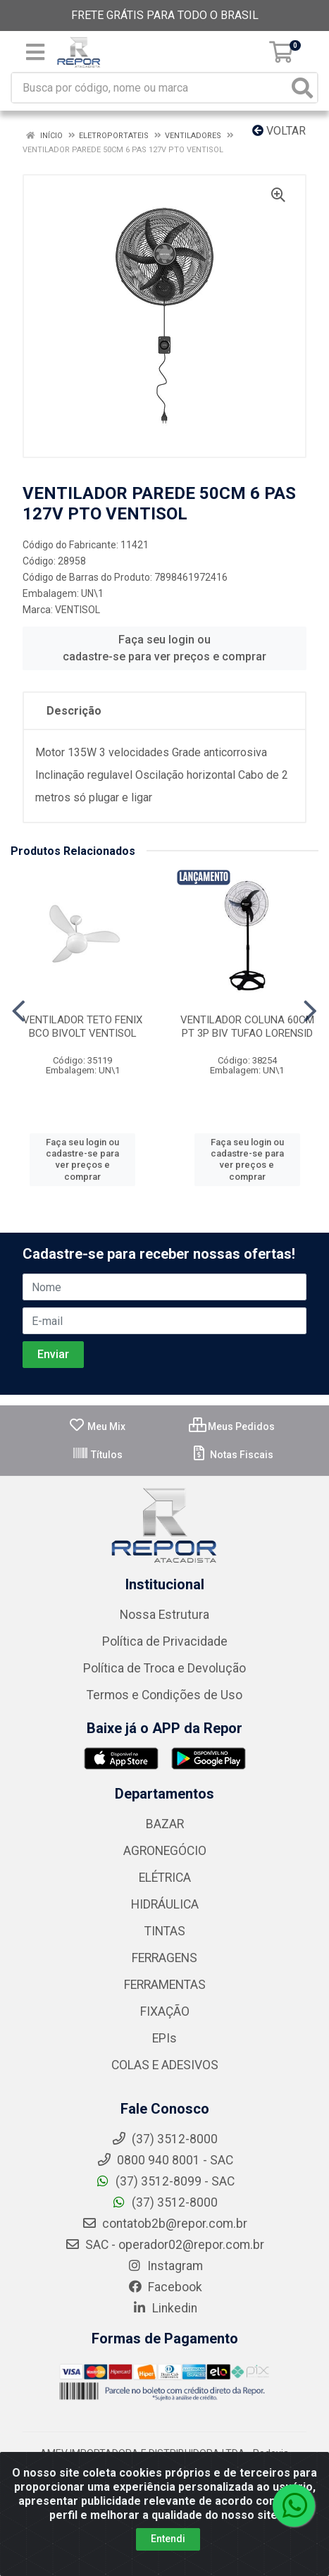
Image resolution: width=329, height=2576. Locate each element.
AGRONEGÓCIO (164, 1851)
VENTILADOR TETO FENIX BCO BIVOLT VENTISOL (82, 1026)
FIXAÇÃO (165, 2011)
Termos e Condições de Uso (164, 1695)
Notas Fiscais (232, 1454)
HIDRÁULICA (165, 1904)
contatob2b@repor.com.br (164, 2224)
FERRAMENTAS (165, 1985)
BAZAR (165, 1824)
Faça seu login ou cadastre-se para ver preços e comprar (164, 648)
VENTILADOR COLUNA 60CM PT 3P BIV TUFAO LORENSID (247, 1026)
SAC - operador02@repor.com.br (164, 2245)
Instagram (165, 2266)
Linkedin (164, 2308)
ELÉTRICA (165, 1878)
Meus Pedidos (232, 1426)
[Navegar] (19, 1011)
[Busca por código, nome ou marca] (150, 87)
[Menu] (35, 52)
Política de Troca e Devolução (164, 1668)
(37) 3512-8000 (164, 2202)
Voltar (279, 130)
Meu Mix (96, 1426)
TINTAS (164, 1931)
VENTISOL (77, 609)
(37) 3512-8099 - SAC (165, 2181)
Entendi (168, 2538)
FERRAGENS (164, 1958)
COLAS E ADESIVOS (164, 2065)
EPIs (164, 2038)
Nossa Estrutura (164, 1615)
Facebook (165, 2287)
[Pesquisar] (302, 87)
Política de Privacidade (165, 1641)
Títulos (97, 1454)
